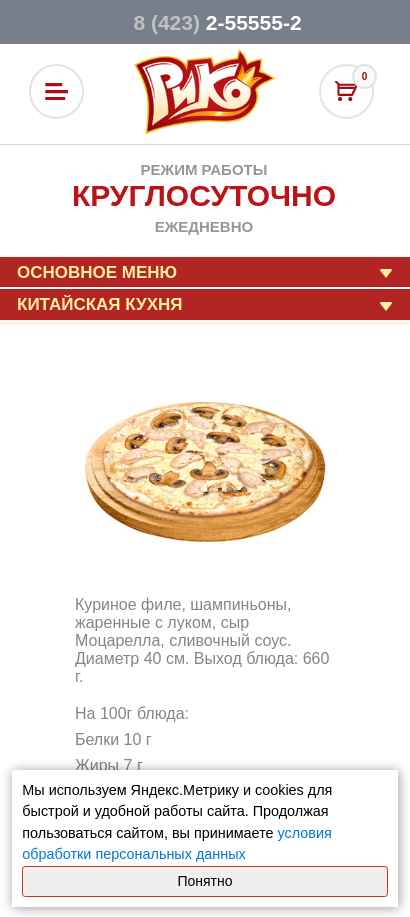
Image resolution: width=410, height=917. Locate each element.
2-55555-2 (217, 22)
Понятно (204, 881)
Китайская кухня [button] (99, 304)
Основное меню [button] (97, 272)
